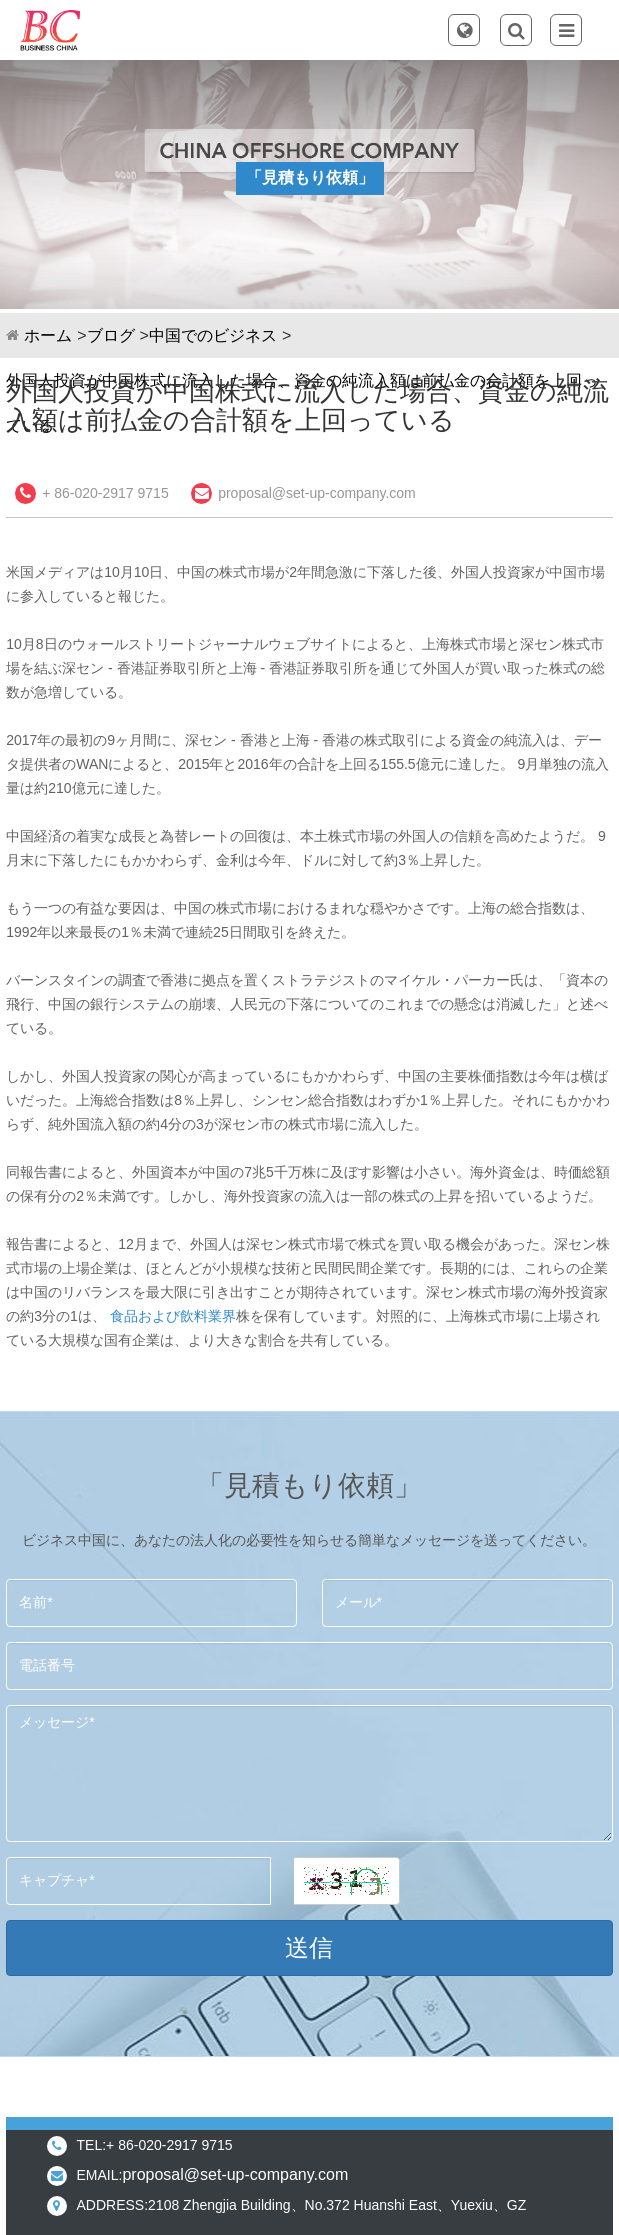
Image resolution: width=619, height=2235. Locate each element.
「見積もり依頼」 (310, 177)
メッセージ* (309, 1773)
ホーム (48, 335)
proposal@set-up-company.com (317, 493)
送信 (309, 1947)
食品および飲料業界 (173, 1316)
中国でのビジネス (213, 335)
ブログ (111, 335)
